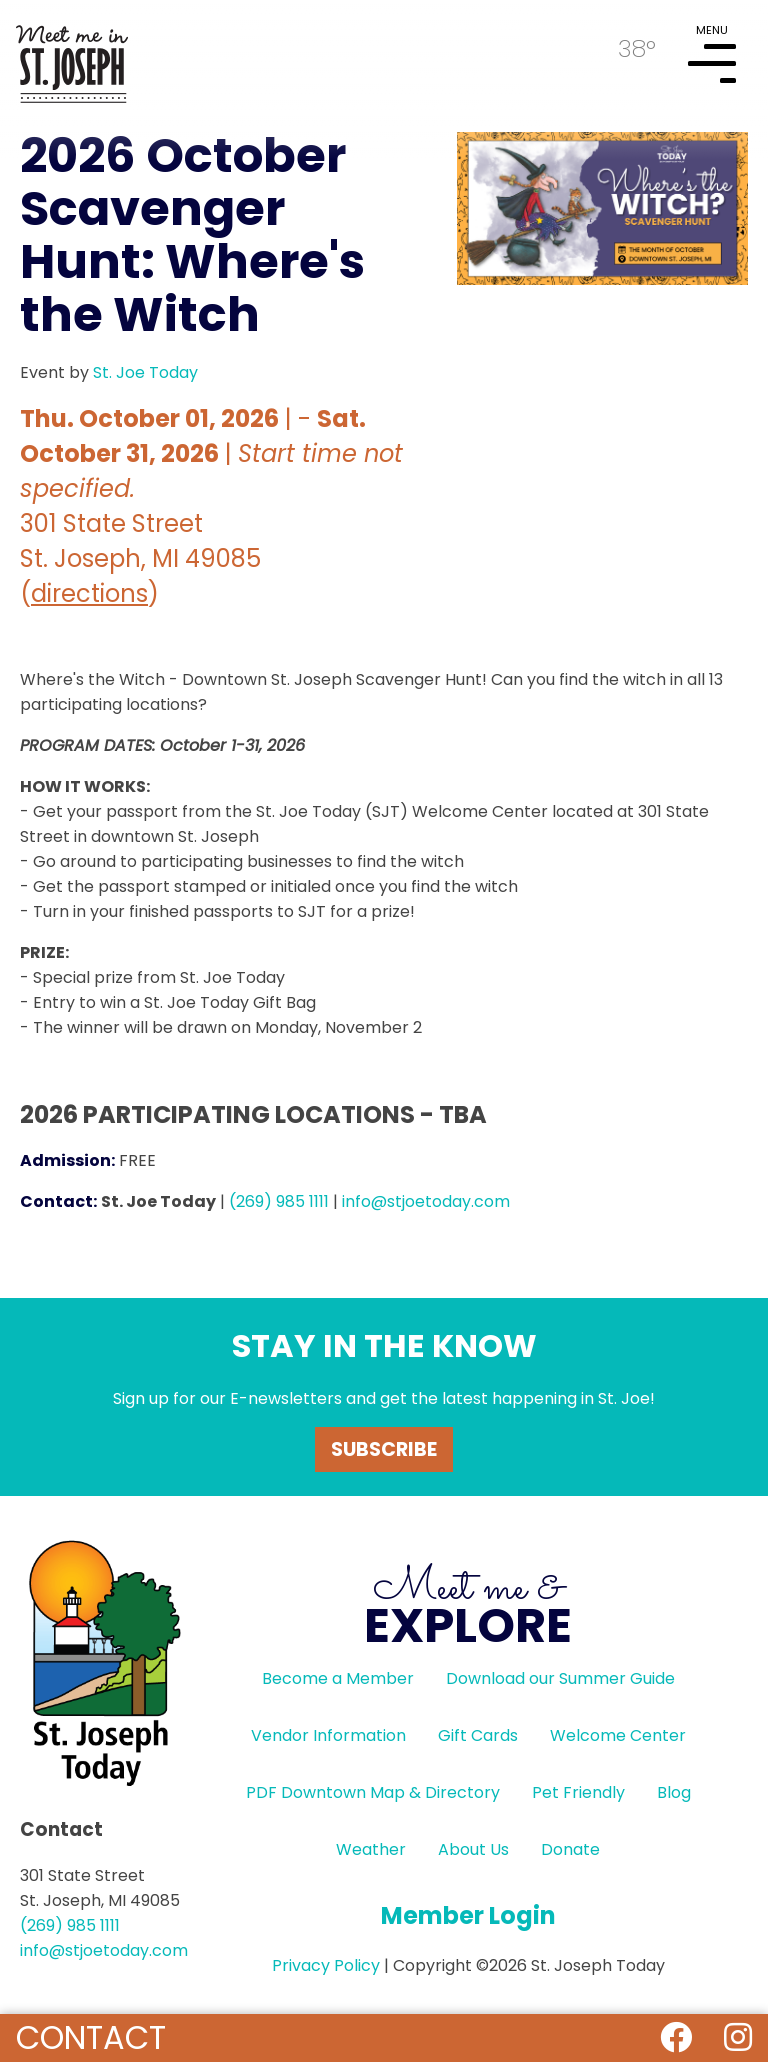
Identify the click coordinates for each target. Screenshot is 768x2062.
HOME (72, 56)
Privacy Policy (326, 1965)
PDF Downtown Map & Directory (373, 1792)
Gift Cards (478, 1735)
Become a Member (338, 1678)
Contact (91, 2037)
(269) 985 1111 (279, 1201)
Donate (570, 1849)
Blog (674, 1792)
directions (89, 593)
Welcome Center (618, 1735)
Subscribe (384, 1449)
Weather (371, 1849)
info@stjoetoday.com (426, 1201)
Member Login (468, 1915)
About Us (473, 1849)
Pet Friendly (578, 1792)
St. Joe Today (145, 372)
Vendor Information (328, 1735)
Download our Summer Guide (560, 1678)
